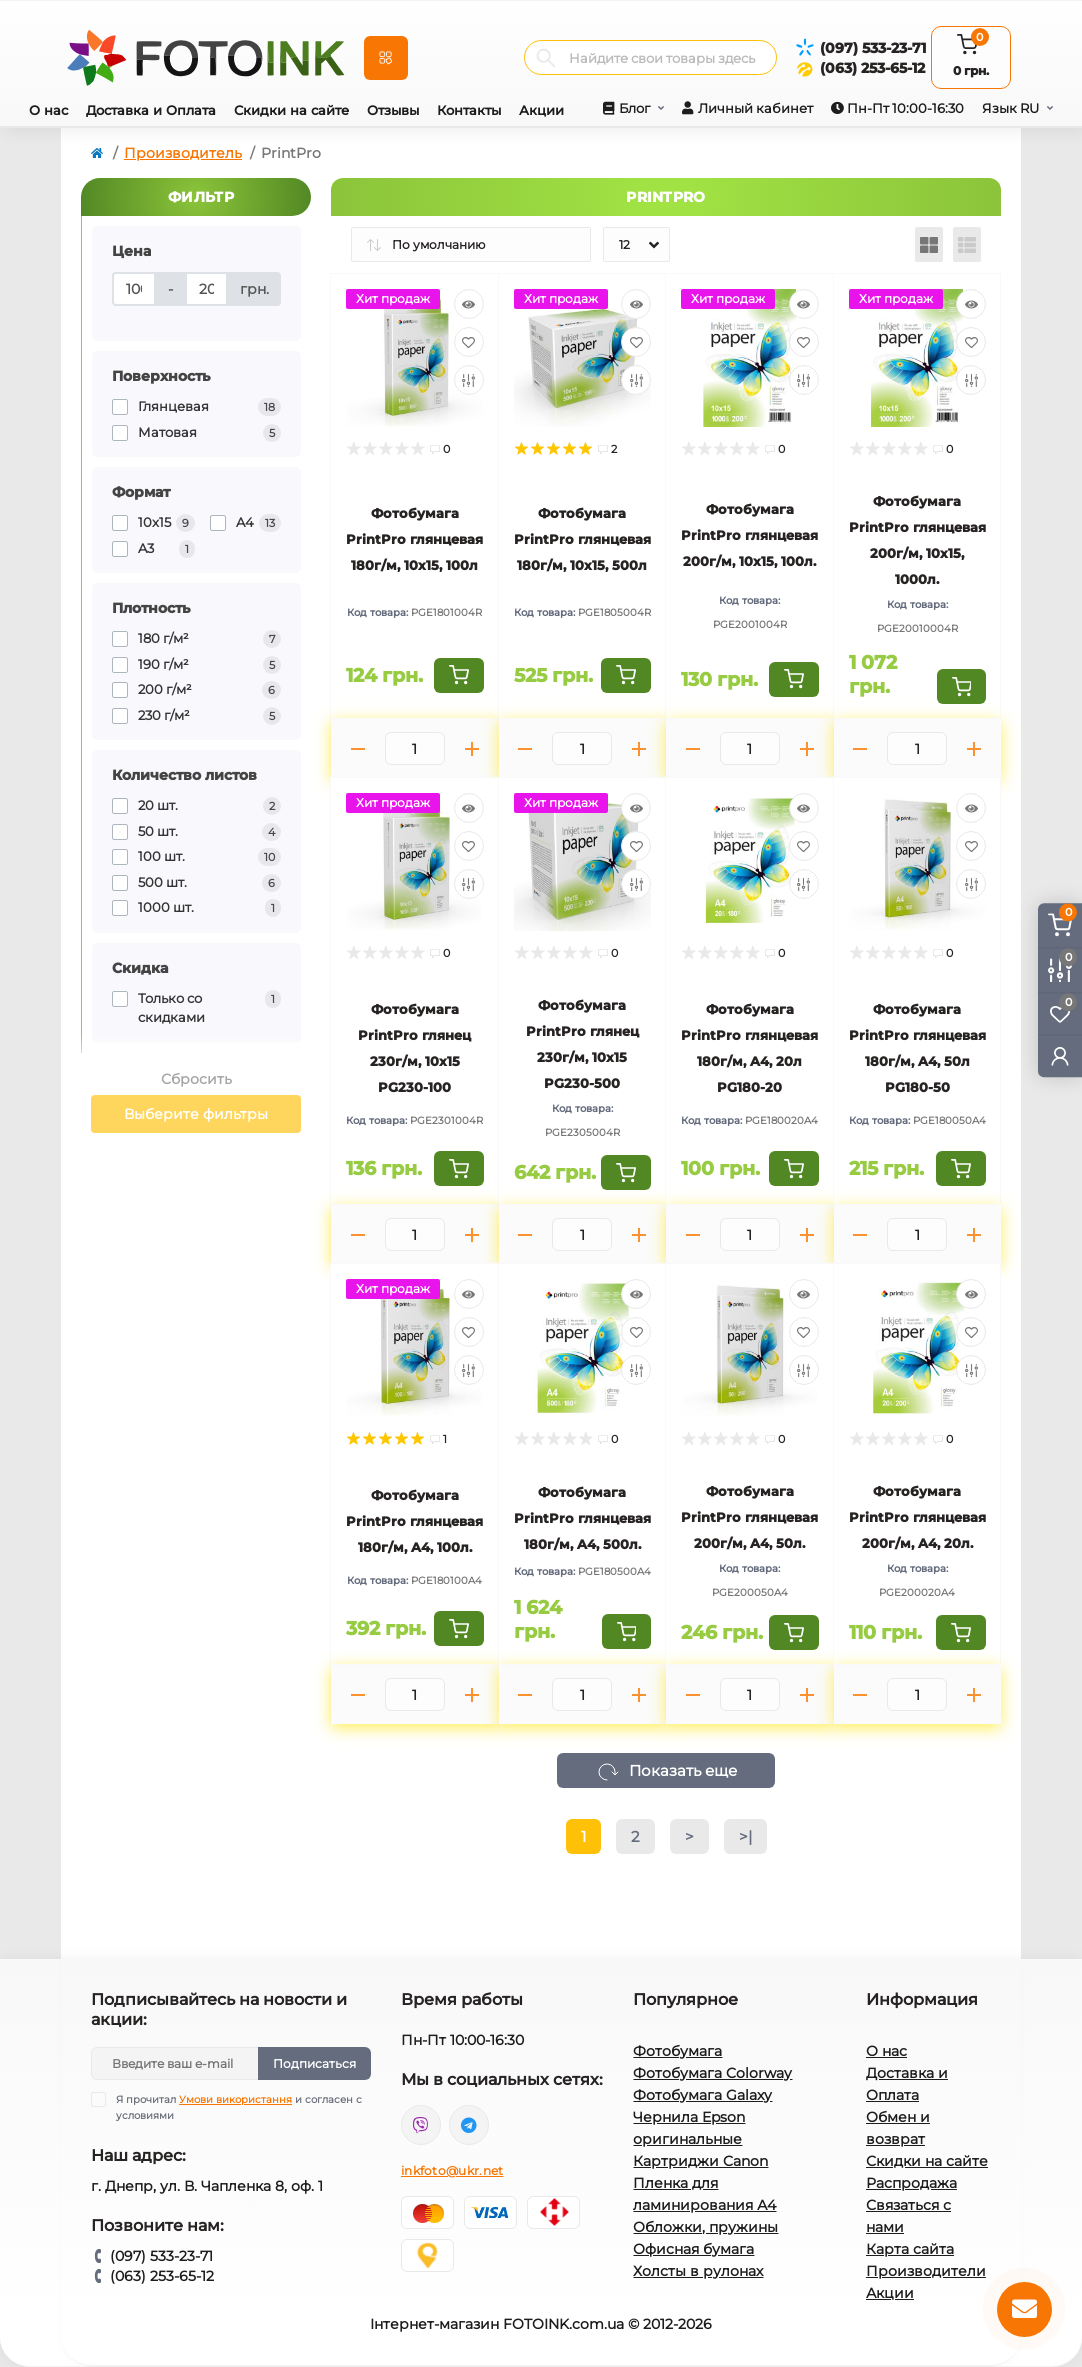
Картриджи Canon (700, 2161)
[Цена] (134, 289)
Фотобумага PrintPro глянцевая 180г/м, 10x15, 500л (582, 539)
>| (745, 1836)
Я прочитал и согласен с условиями (239, 2107)
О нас (48, 110)
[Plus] (472, 748)
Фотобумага (677, 2051)
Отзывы (393, 110)
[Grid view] (929, 244)
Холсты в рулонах (698, 2271)
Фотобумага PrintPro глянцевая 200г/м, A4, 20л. (917, 1517)
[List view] (967, 244)
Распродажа (911, 2183)
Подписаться (314, 2063)
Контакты (469, 110)
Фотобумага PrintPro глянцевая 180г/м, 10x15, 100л (414, 539)
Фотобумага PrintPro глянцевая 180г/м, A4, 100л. (414, 1521)
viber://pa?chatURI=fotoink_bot (421, 2125)
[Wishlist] (469, 342)
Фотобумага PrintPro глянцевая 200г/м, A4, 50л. (749, 1517)
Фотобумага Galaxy (702, 2095)
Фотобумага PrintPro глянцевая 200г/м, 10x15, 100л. (749, 535)
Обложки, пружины (705, 2227)
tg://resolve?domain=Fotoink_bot (469, 2125)
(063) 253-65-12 (872, 68)
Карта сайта (910, 2249)
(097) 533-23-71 (873, 48)
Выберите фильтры (196, 1114)
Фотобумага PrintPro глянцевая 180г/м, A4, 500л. (582, 1518)
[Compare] (469, 380)
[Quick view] (469, 304)
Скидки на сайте (291, 110)
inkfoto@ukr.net (452, 2170)
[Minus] (358, 748)
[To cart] (459, 675)
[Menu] (386, 58)
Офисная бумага (693, 2249)
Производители (926, 2271)
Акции (541, 110)
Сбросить (196, 1079)
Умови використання (235, 2099)
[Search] (546, 57)
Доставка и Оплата (151, 110)
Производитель (183, 153)
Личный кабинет (755, 108)
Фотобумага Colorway (712, 2073)
